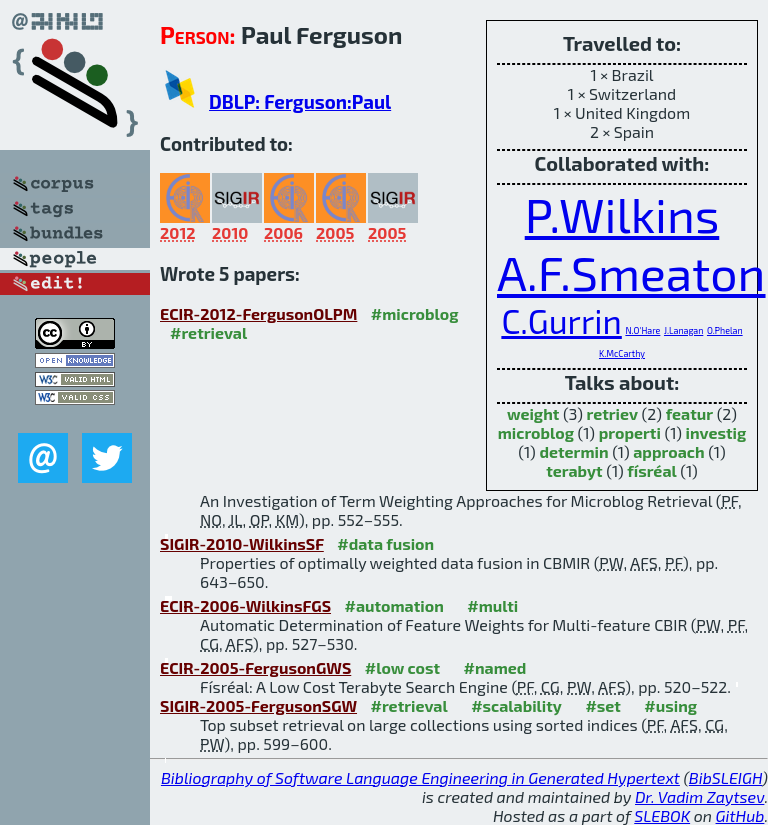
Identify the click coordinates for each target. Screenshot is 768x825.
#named (495, 667)
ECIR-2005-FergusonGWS (255, 667)
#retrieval (208, 332)
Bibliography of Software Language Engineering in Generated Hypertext (420, 777)
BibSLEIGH (725, 777)
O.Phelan (725, 330)
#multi (492, 605)
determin (573, 451)
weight (533, 413)
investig (716, 432)
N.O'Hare (642, 330)
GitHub (740, 815)
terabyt (574, 470)
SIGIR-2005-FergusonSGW (258, 705)
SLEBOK (662, 815)
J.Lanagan (683, 330)
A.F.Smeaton (631, 272)
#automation (394, 605)
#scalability (516, 705)
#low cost (402, 667)
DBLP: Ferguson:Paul (300, 101)
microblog (536, 432)
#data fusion (385, 543)
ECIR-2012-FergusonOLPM (258, 313)
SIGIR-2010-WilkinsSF (242, 543)
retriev (613, 413)
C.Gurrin (561, 321)
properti (630, 432)
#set (603, 705)
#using (670, 705)
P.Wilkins (622, 214)
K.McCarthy (622, 353)
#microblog (415, 313)
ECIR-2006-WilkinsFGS (245, 605)
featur (689, 413)
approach (668, 451)
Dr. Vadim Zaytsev (699, 796)
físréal (651, 470)
